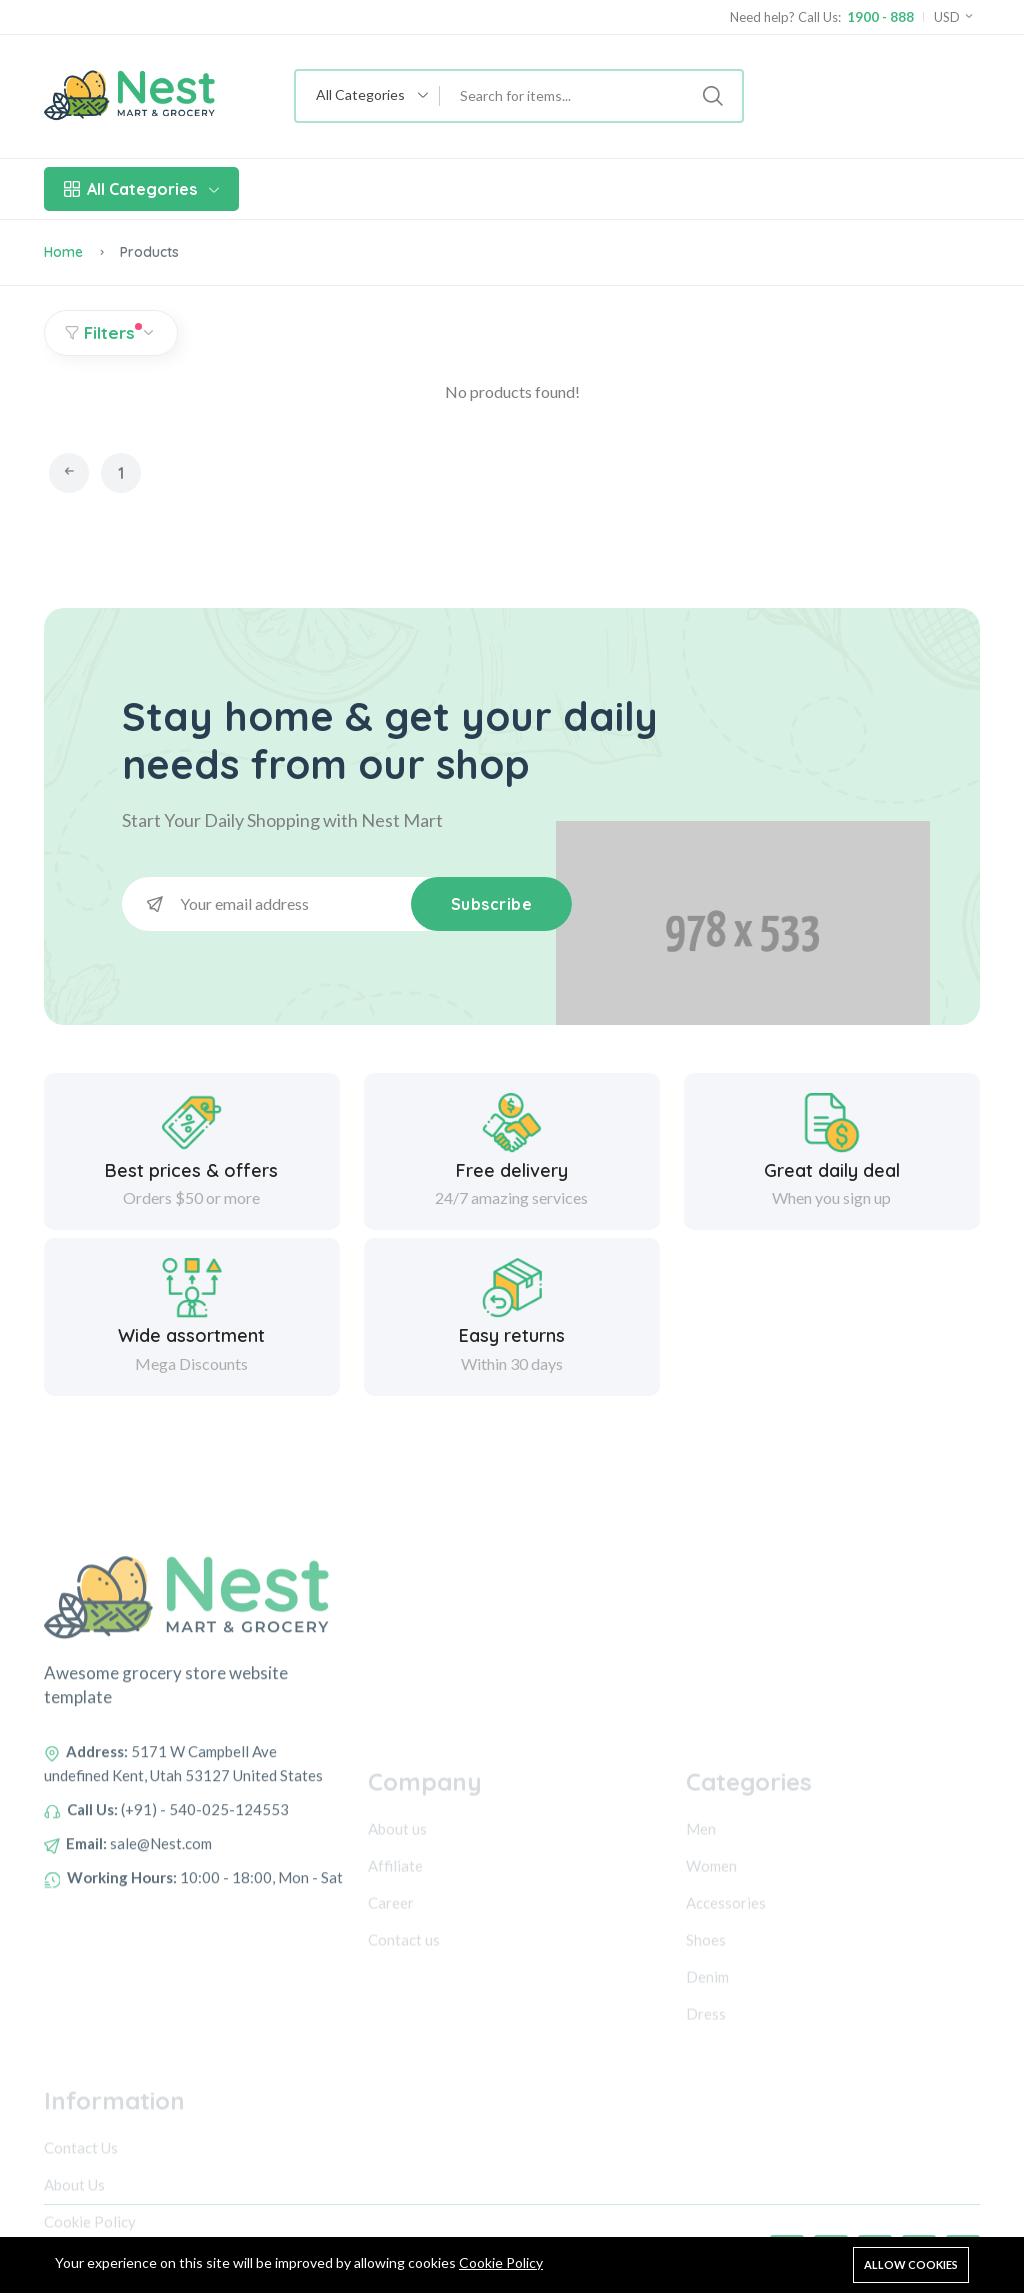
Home (63, 252)
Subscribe (492, 904)
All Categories (141, 189)
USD (954, 17)
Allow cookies (911, 2264)
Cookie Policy (501, 2262)
